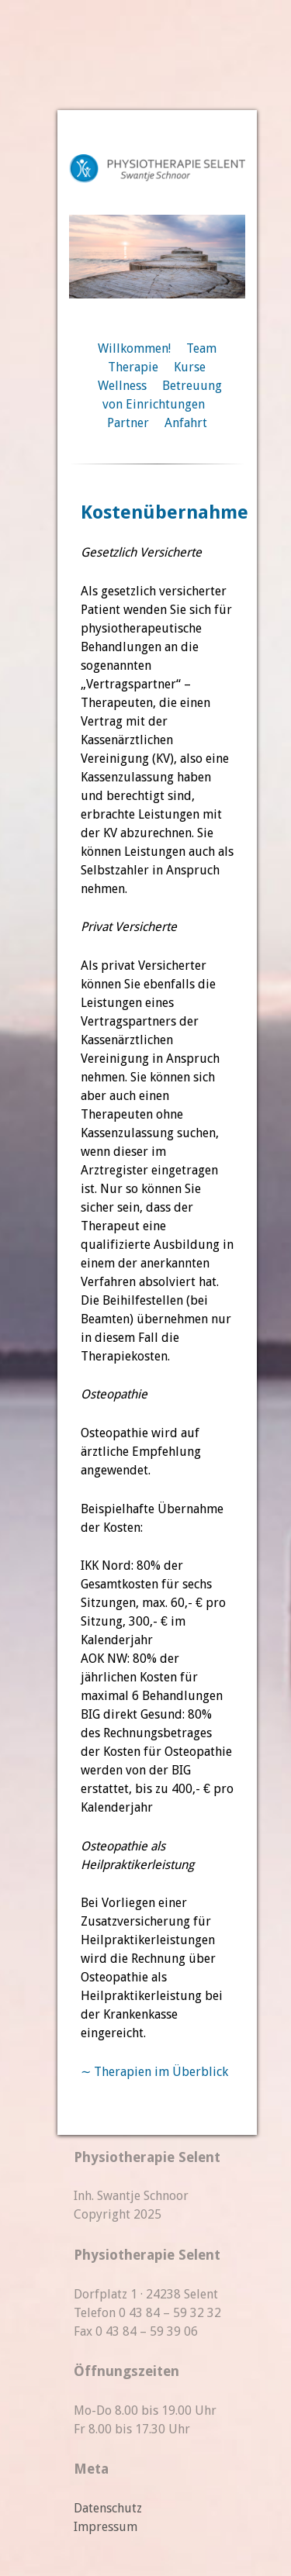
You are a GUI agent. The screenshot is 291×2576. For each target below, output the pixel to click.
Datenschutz (108, 2508)
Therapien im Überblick (161, 2071)
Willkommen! (134, 348)
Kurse (190, 367)
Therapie (133, 367)
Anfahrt (186, 423)
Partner (128, 423)
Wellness (122, 385)
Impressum (105, 2526)
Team (201, 348)
